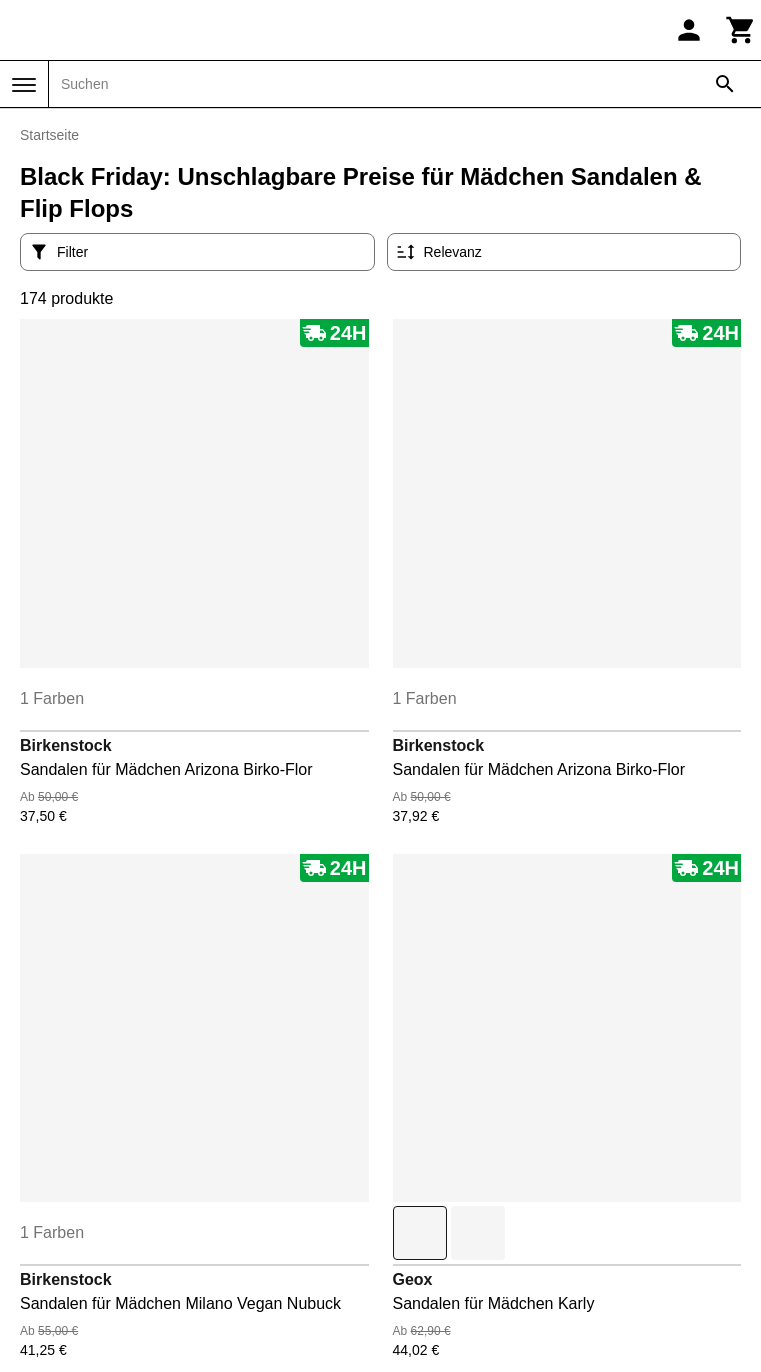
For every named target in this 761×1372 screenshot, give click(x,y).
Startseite (49, 135)
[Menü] (24, 85)
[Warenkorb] (741, 30)
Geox (413, 1279)
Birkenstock (66, 745)
